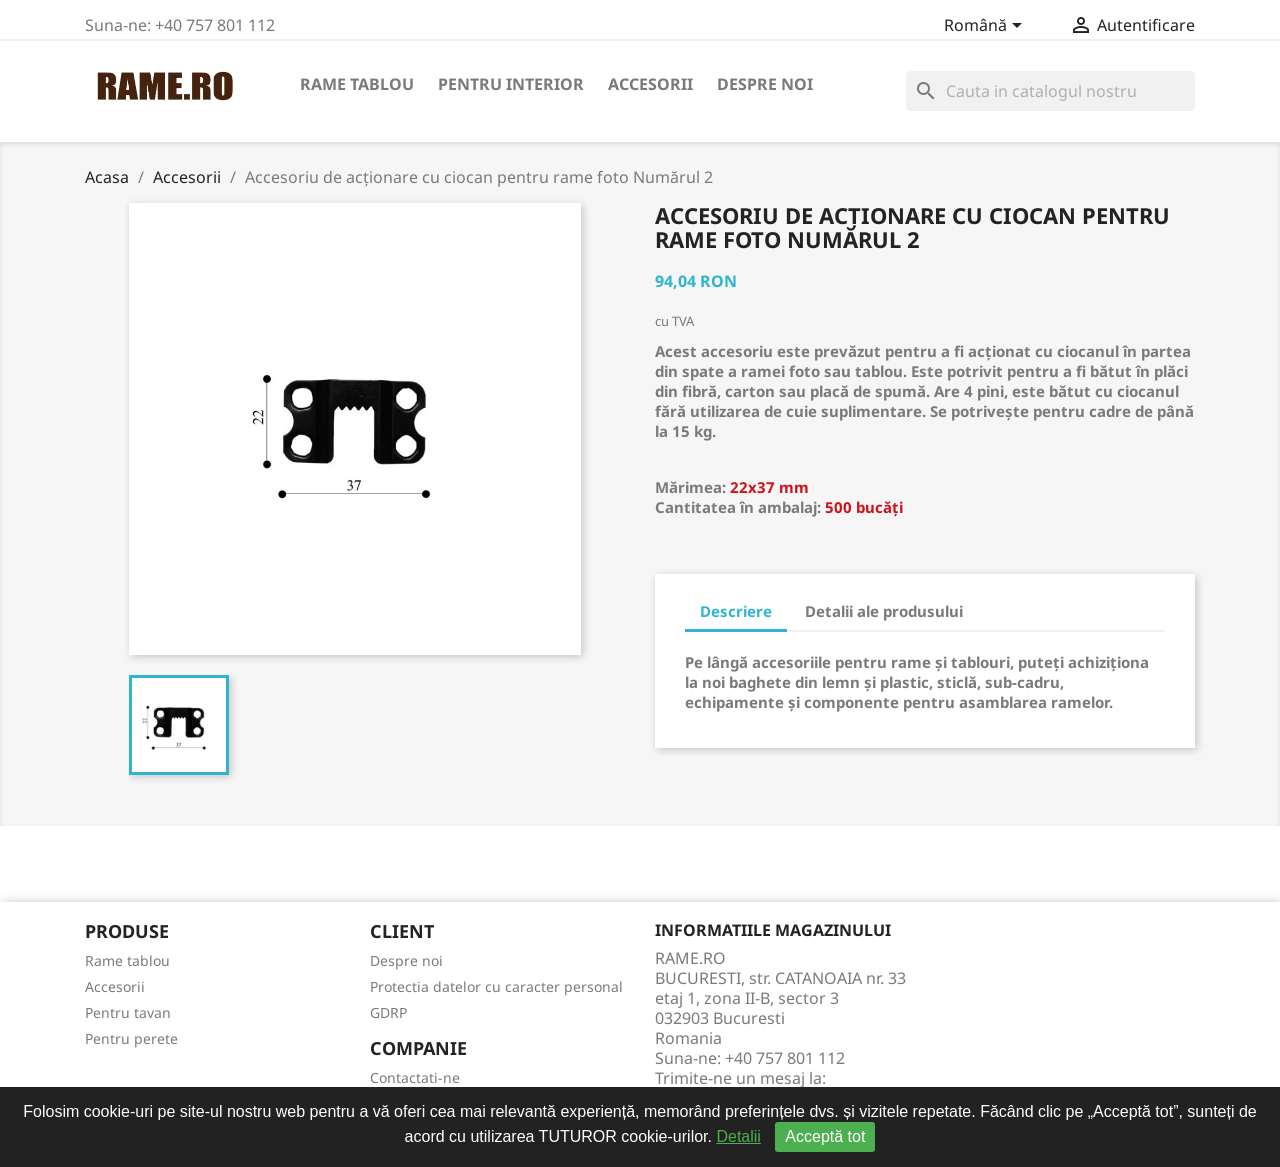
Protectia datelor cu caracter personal (496, 986)
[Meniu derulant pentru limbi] (986, 27)
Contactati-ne (415, 1077)
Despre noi (765, 84)
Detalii (738, 1136)
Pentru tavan (128, 1012)
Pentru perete (131, 1038)
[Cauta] (1050, 91)
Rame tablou (357, 84)
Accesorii (650, 84)
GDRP (388, 1012)
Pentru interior (511, 84)
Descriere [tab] (736, 611)
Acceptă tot (825, 1136)
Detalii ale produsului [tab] (884, 611)
